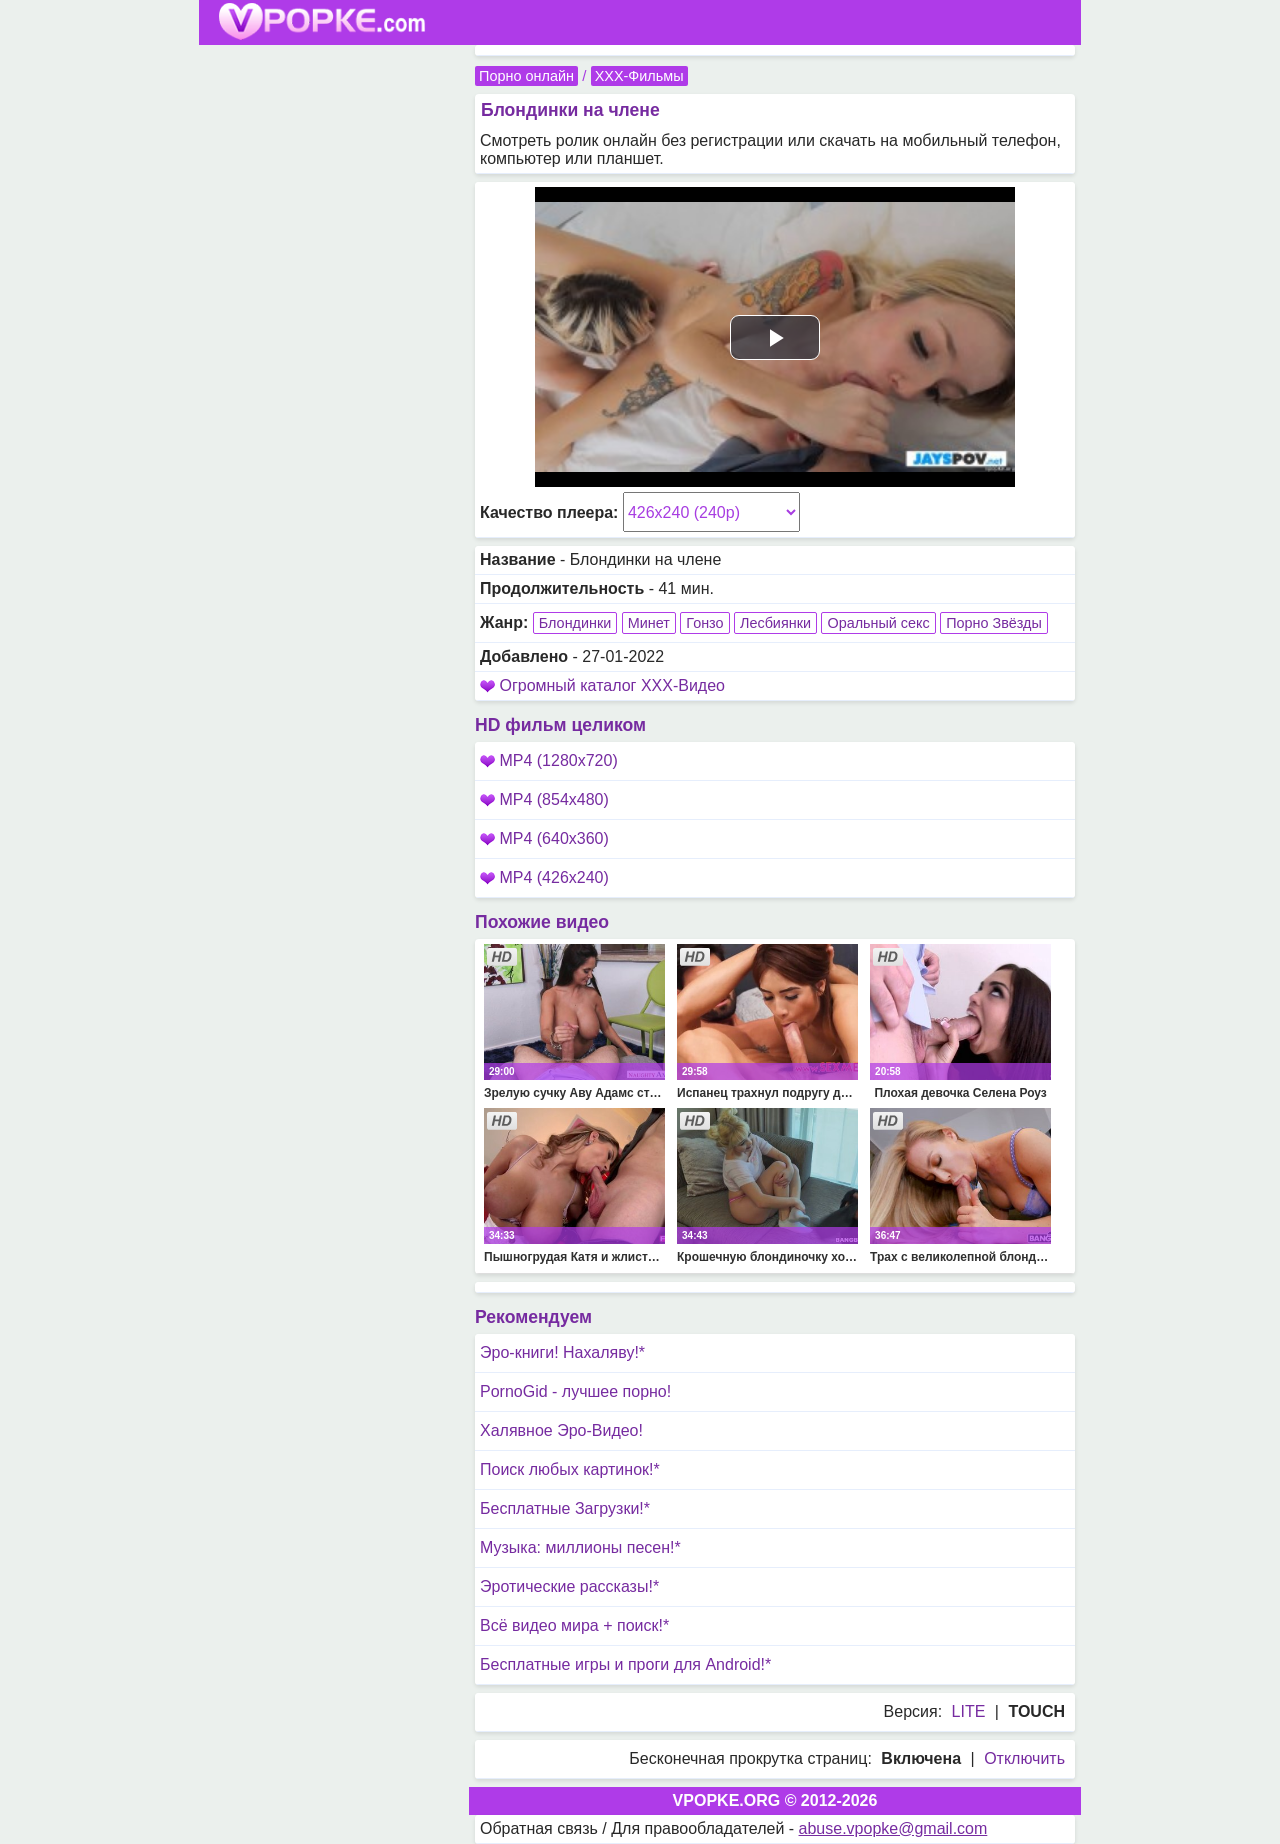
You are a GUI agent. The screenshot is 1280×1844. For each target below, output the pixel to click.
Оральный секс (878, 623)
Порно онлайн (526, 76)
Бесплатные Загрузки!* (565, 1508)
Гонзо (704, 623)
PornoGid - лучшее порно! (575, 1391)
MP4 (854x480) (544, 799)
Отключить (1024, 1758)
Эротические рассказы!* (569, 1586)
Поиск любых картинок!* (570, 1469)
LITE (969, 1711)
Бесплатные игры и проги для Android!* (625, 1664)
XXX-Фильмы (639, 76)
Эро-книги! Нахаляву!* (562, 1352)
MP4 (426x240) (544, 877)
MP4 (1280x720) (549, 760)
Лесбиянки (775, 623)
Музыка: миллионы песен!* (580, 1547)
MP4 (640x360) (544, 838)
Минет (649, 623)
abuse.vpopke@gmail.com (893, 1828)
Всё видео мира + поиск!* (574, 1625)
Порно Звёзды (994, 623)
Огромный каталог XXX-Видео (612, 685)
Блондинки (575, 623)
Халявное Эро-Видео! (561, 1430)
